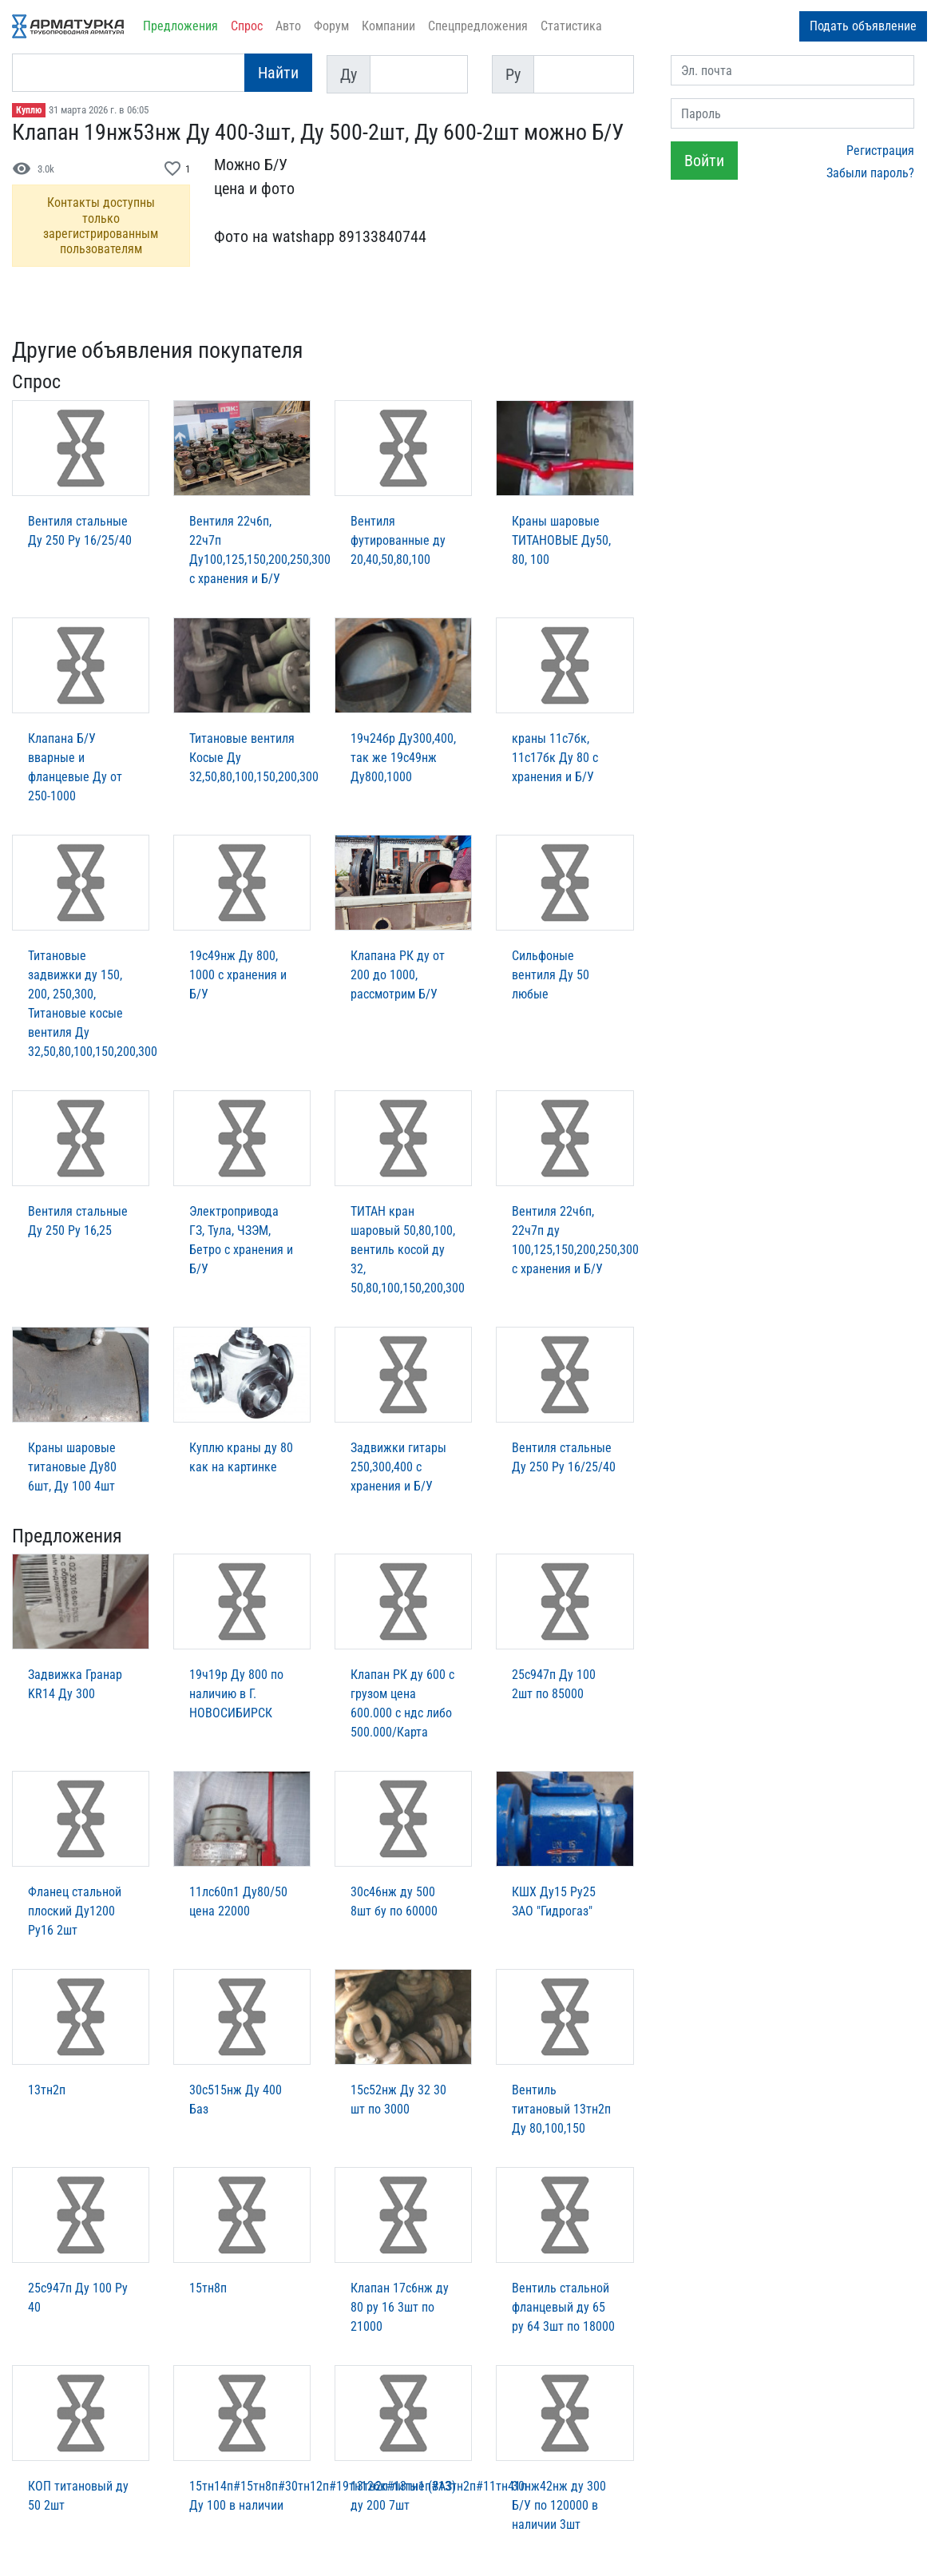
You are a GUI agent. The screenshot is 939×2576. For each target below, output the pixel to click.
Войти (704, 160)
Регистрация (880, 150)
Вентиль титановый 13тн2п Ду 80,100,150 (561, 2109)
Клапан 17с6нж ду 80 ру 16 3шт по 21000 (400, 2307)
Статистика (571, 26)
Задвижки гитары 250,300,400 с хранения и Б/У (398, 1467)
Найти (278, 72)
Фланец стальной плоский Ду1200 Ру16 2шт (74, 1911)
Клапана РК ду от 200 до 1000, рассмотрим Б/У (398, 975)
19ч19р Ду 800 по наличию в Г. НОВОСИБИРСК (236, 1694)
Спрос (247, 26)
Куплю (29, 110)
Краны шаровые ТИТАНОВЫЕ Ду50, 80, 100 (561, 540)
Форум (331, 26)
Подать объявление (863, 26)
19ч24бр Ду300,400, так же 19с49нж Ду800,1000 (403, 757)
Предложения (180, 26)
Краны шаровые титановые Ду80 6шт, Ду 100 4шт (72, 1467)
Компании (388, 26)
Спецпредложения (478, 26)
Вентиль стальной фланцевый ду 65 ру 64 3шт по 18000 (563, 2307)
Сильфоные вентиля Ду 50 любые (550, 975)
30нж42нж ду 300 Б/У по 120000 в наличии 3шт (559, 2505)
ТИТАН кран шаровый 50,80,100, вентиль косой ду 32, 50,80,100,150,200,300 (408, 1250)
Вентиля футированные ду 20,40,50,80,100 (398, 540)
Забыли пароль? (870, 173)
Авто (288, 26)
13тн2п (46, 2090)
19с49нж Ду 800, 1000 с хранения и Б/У (238, 975)
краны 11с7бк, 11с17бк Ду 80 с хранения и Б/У (555, 757)
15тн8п (208, 2288)
